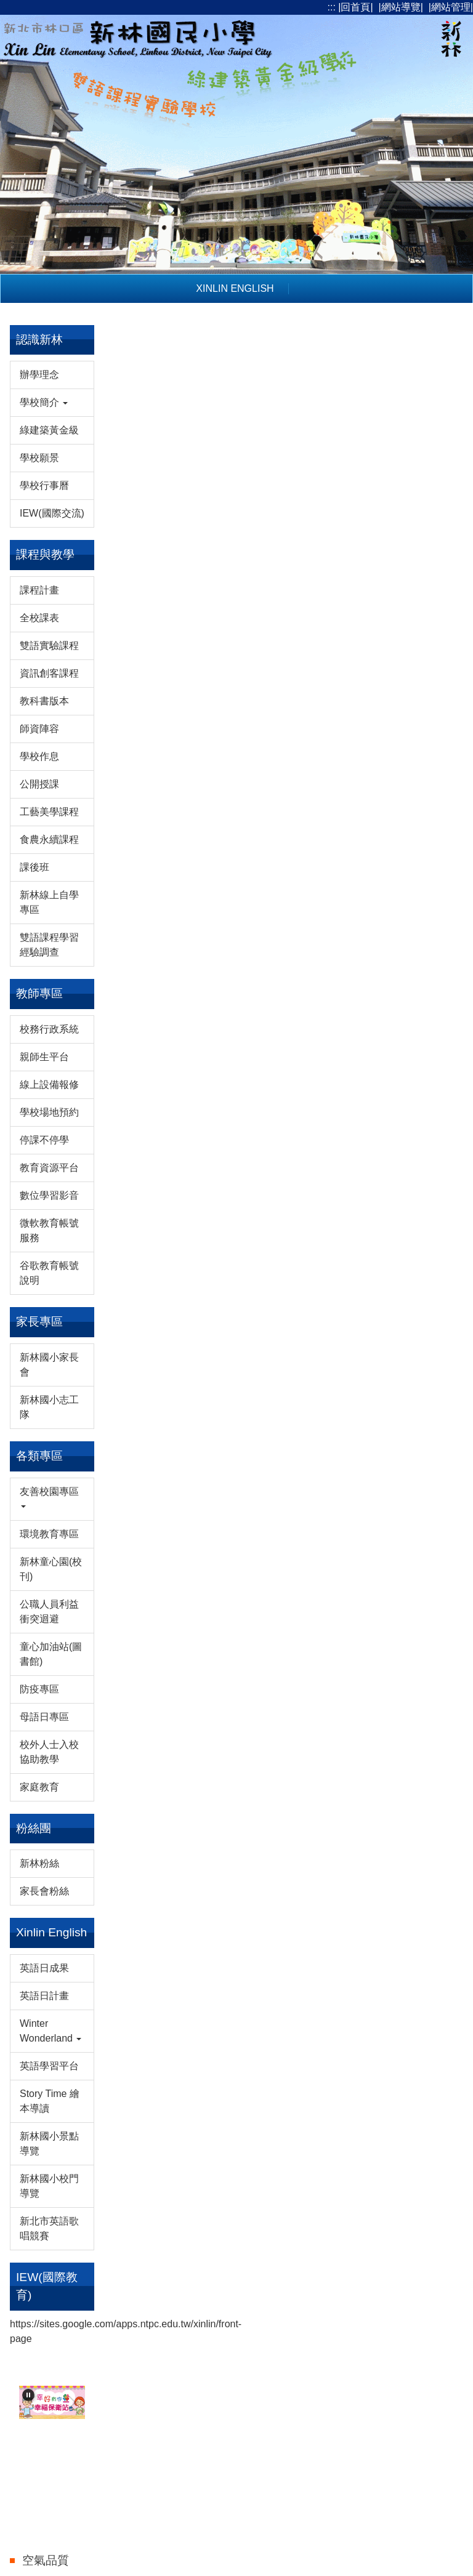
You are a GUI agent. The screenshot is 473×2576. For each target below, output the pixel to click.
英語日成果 (44, 1968)
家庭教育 (39, 1787)
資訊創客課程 (49, 673)
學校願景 (39, 458)
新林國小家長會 (49, 1364)
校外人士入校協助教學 (49, 1752)
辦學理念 (39, 374)
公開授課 (39, 784)
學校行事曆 (44, 485)
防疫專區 (39, 1689)
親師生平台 (44, 1057)
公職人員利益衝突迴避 (49, 1611)
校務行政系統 (49, 1029)
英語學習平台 (49, 2066)
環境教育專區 (49, 1534)
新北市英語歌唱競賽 (49, 2228)
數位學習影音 (49, 1195)
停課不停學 (44, 1140)
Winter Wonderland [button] (50, 2030)
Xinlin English (234, 288)
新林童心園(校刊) (51, 1569)
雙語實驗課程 (49, 645)
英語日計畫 (44, 1995)
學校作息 (39, 756)
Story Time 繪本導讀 (49, 2101)
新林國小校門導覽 (49, 2186)
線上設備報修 (49, 1084)
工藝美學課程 (49, 812)
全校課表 (39, 618)
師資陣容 (39, 728)
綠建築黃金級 (49, 430)
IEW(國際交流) (52, 513)
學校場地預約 (49, 1112)
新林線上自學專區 (49, 902)
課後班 (34, 867)
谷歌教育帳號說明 (49, 1273)
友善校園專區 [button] (49, 1497)
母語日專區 (44, 1717)
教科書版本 (44, 701)
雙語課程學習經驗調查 (49, 944)
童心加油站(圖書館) (51, 1654)
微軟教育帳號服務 (49, 1230)
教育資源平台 (49, 1167)
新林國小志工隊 (49, 1407)
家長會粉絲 (44, 1891)
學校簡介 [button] (44, 402)
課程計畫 (39, 590)
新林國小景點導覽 (49, 2143)
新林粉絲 (39, 1863)
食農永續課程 (49, 839)
